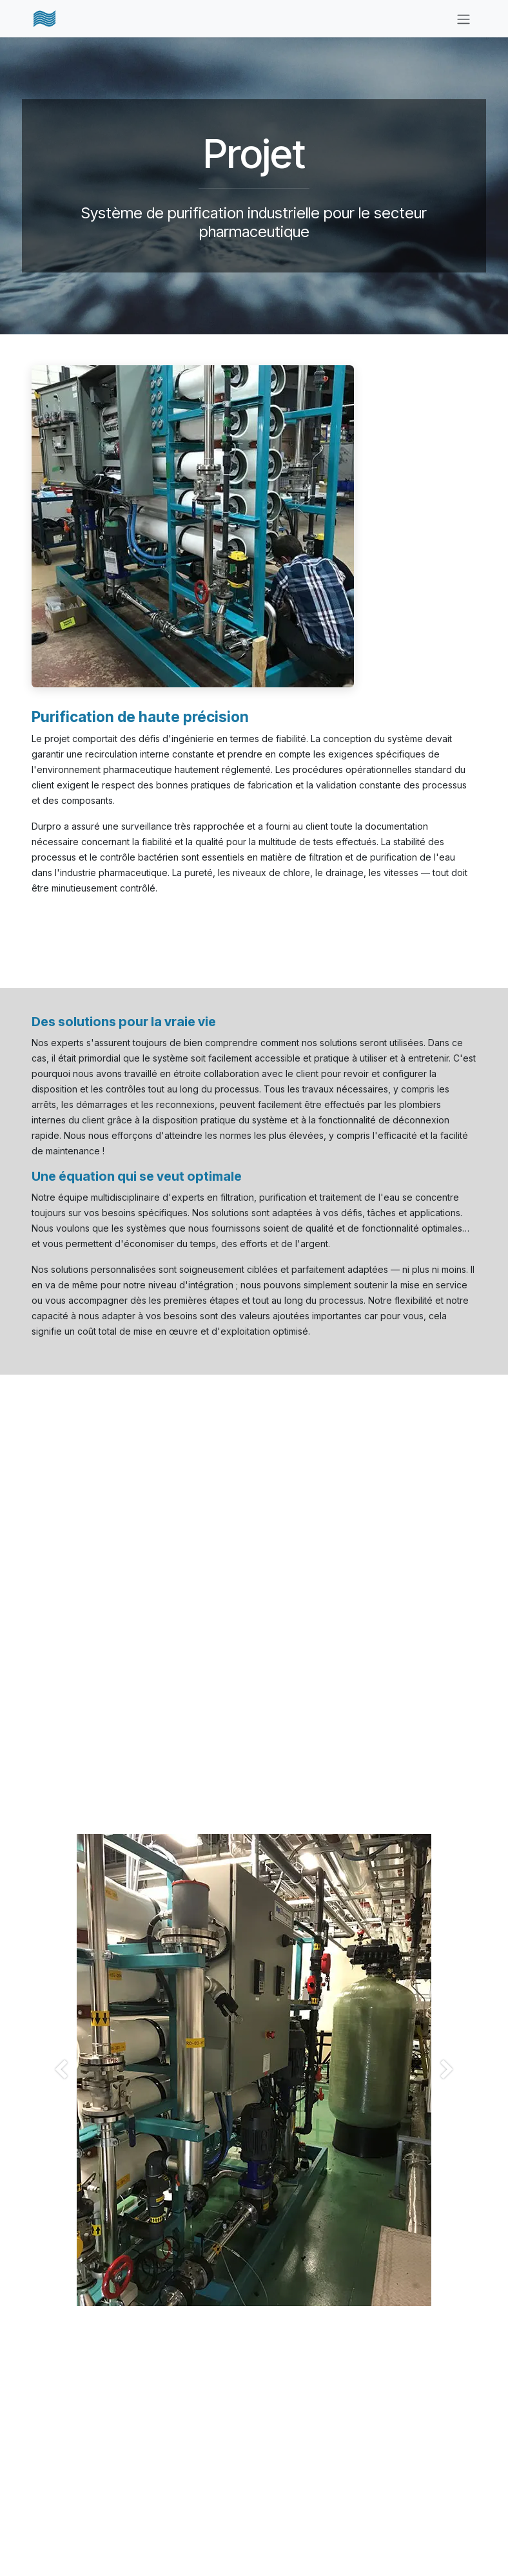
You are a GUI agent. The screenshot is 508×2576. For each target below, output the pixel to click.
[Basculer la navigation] (463, 18)
